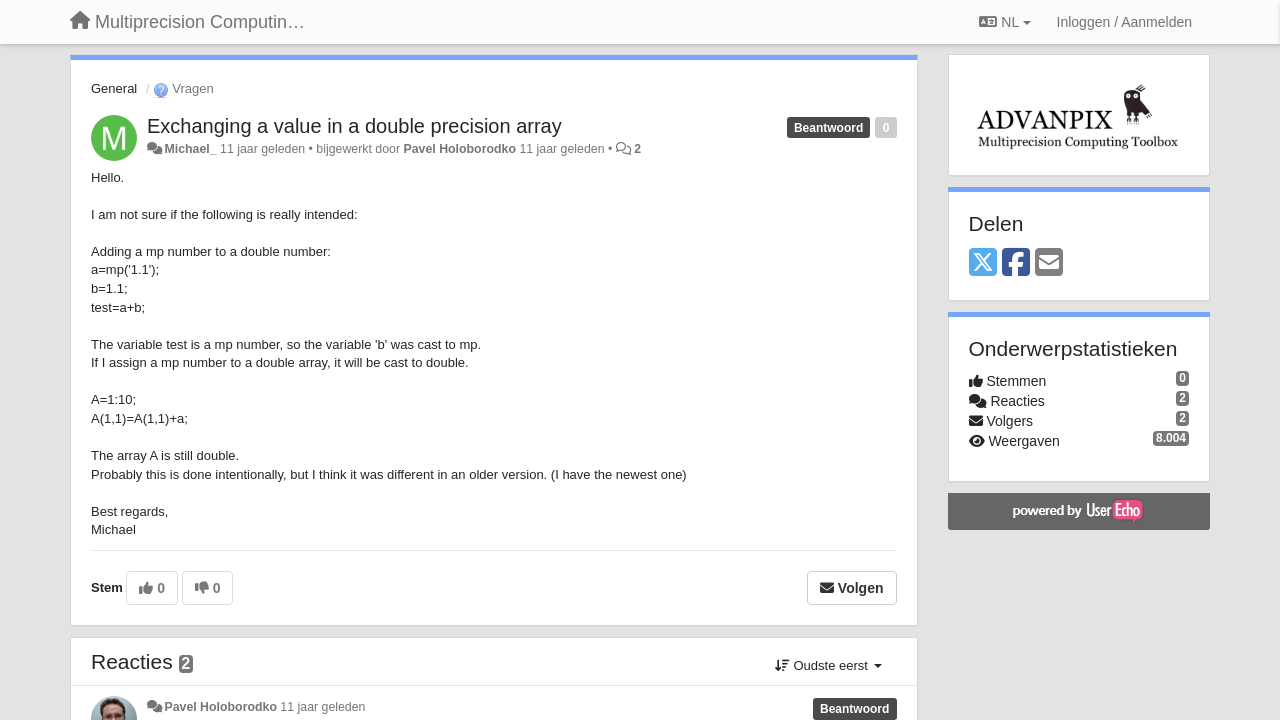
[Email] (1049, 263)
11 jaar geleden (322, 707)
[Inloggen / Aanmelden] (1124, 22)
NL (1004, 22)
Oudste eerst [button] (828, 665)
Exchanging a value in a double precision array (354, 126)
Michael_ (190, 149)
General (114, 88)
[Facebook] (1016, 263)
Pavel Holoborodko (459, 149)
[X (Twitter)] (983, 263)
